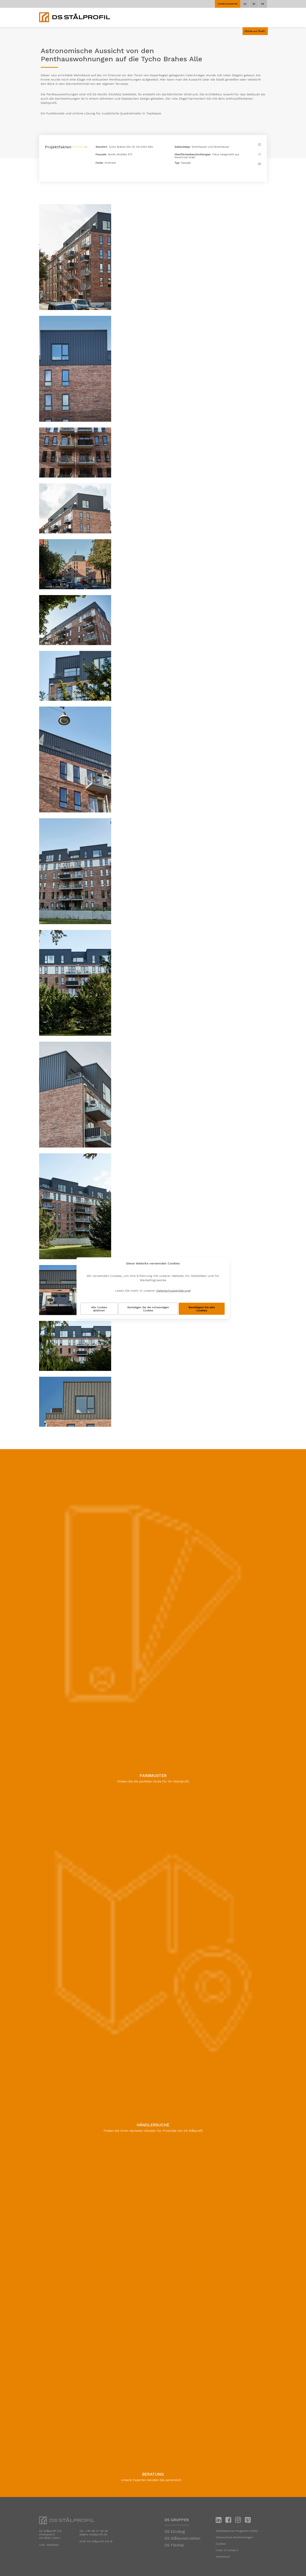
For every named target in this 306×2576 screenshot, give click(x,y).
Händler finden (151, 2141)
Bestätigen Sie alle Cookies (202, 1309)
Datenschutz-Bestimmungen (234, 2537)
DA (245, 4)
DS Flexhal (174, 2545)
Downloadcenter (227, 4)
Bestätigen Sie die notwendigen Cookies (148, 1309)
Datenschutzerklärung (173, 1290)
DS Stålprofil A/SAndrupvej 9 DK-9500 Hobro (50, 2534)
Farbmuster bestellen (151, 1792)
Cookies (221, 2543)
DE (254, 4)
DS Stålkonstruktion (182, 2538)
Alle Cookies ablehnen (99, 1309)
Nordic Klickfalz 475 (120, 154)
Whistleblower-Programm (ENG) (237, 2530)
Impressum (223, 2556)
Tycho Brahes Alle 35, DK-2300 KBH (131, 146)
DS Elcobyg (174, 2531)
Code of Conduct (227, 2550)
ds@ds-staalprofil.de (93, 2534)
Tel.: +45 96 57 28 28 (93, 2530)
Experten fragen (151, 2490)
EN (262, 4)
